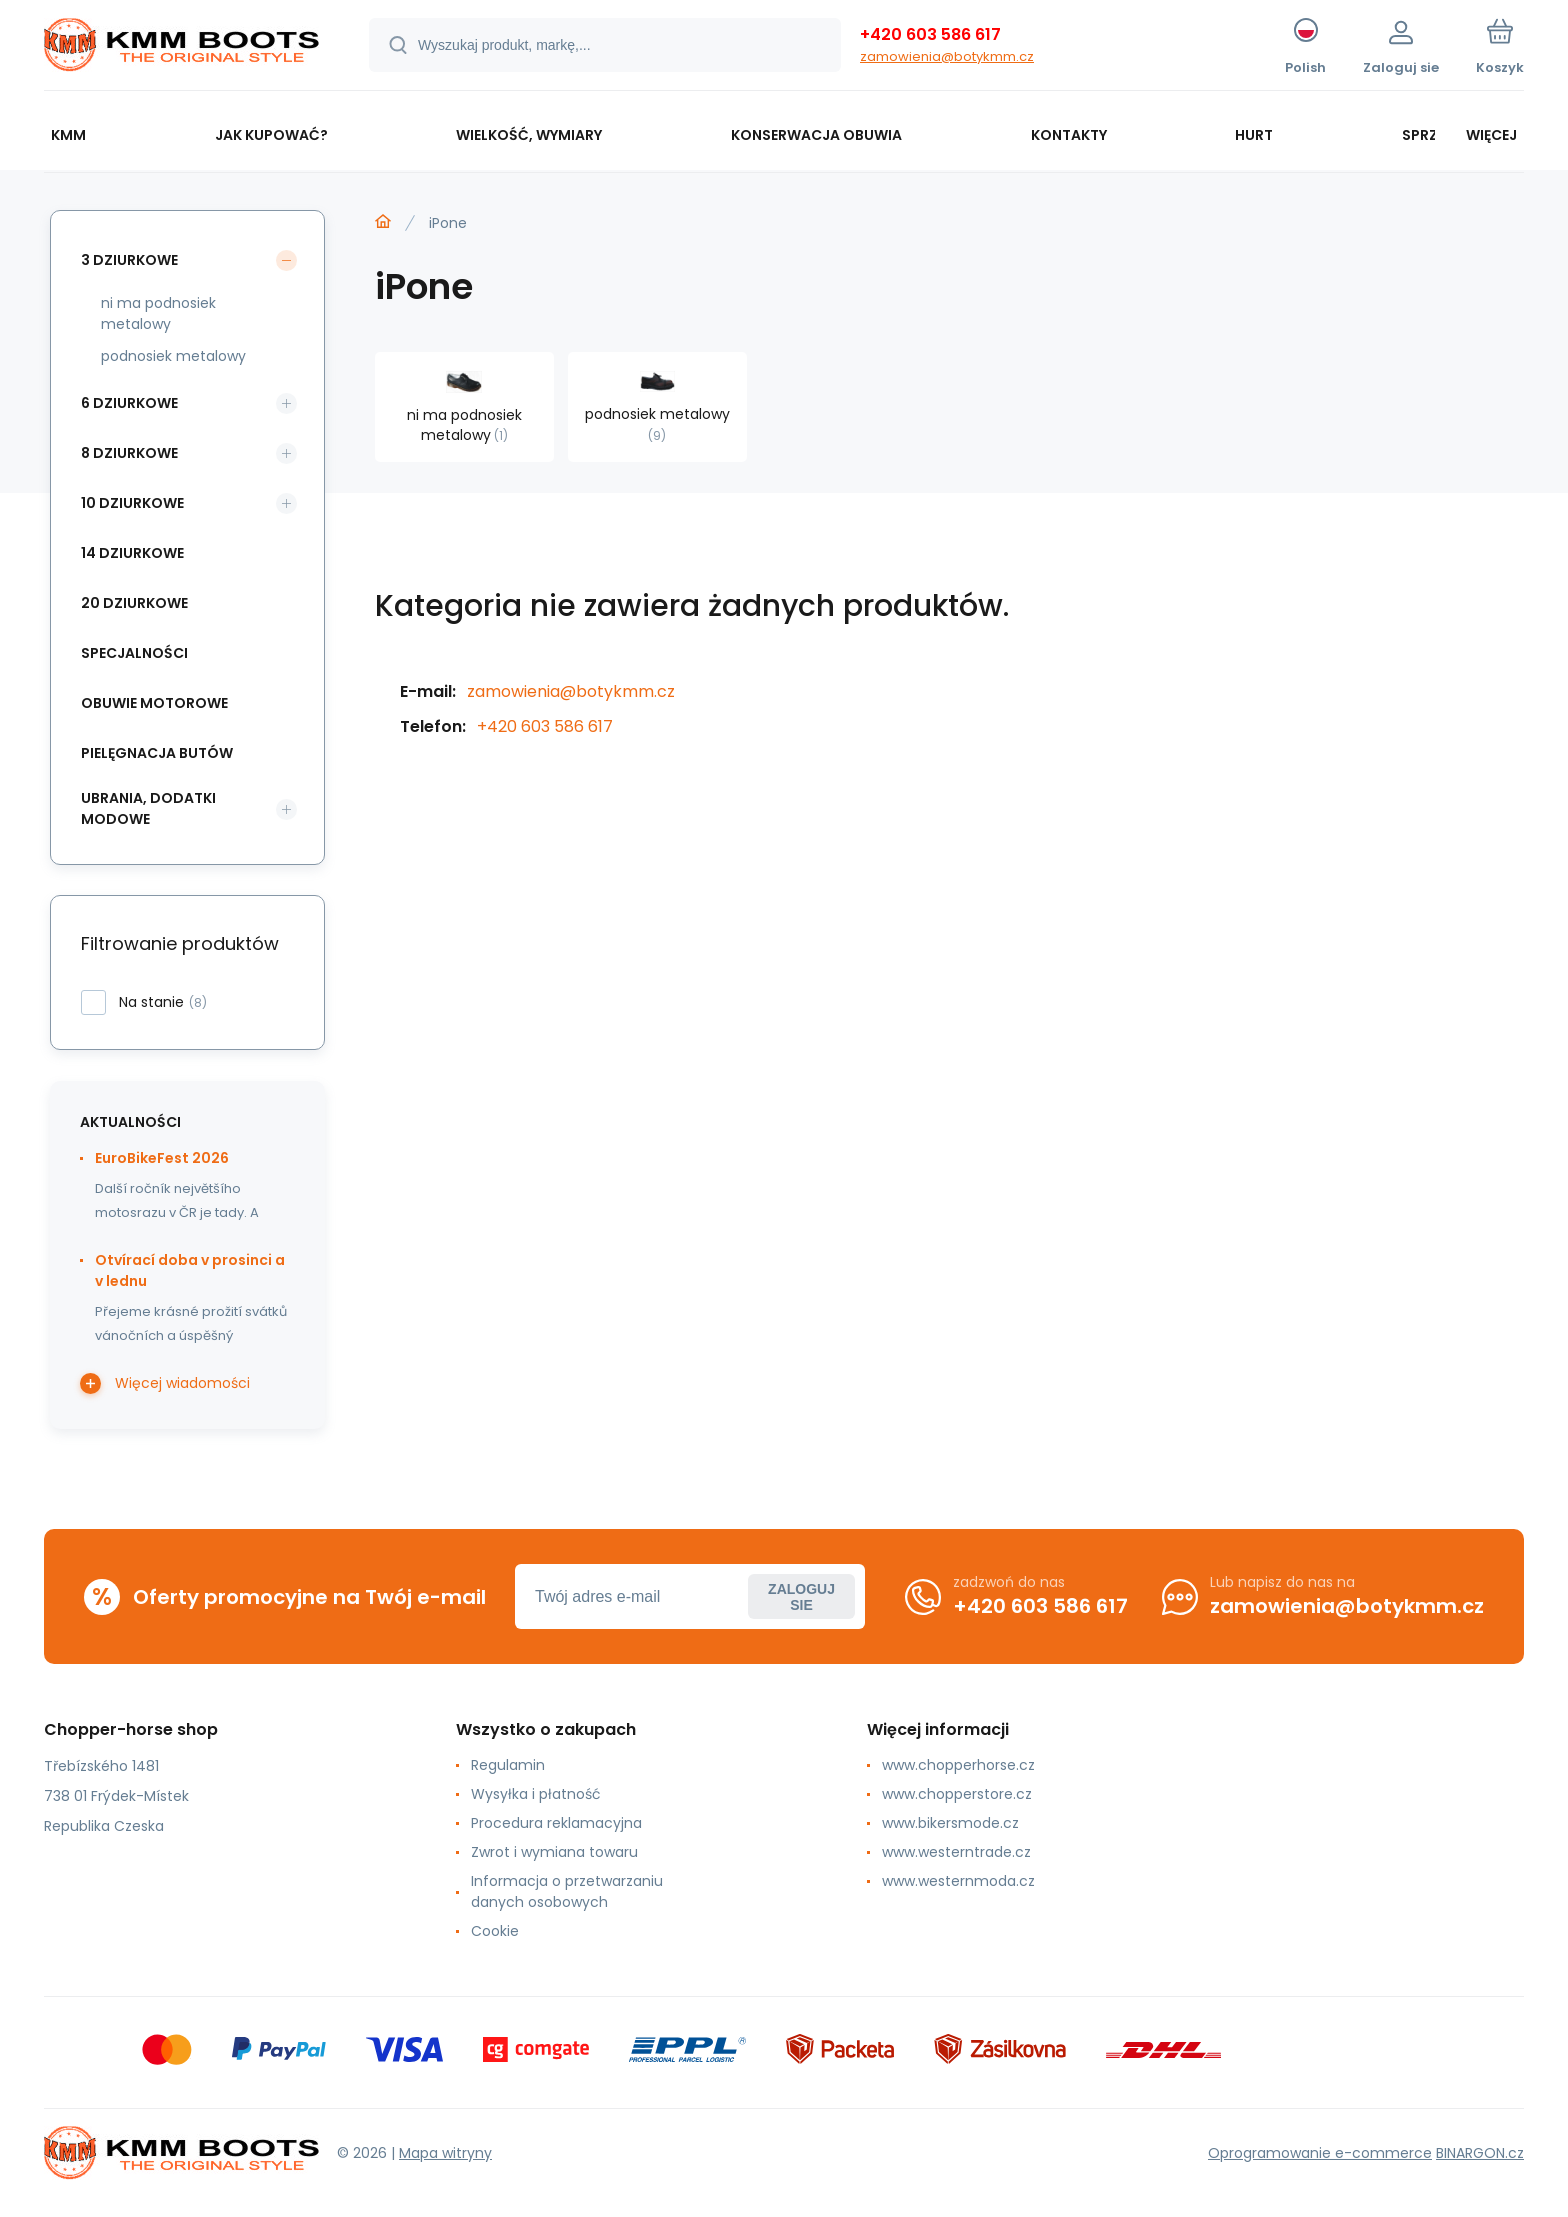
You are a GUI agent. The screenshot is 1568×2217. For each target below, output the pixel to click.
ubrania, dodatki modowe (148, 808)
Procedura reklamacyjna (556, 1823)
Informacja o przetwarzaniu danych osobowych (567, 1891)
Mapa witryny (445, 2153)
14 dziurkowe (132, 553)
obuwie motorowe (154, 703)
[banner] (181, 48)
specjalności (134, 653)
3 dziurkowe (129, 260)
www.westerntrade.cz (956, 1852)
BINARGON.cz (1480, 2153)
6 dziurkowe (129, 403)
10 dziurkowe (132, 503)
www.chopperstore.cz (957, 1794)
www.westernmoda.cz (958, 1881)
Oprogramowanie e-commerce (1320, 2153)
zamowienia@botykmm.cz (947, 56)
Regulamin (508, 1765)
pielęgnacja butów (157, 753)
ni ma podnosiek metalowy (158, 313)
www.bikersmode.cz (950, 1823)
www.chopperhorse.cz (958, 1765)
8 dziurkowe (129, 453)
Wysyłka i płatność (536, 1794)
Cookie (495, 1931)
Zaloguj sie (801, 1597)
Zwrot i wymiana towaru (554, 1852)
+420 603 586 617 (930, 34)
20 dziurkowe (134, 603)
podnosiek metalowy (173, 356)
